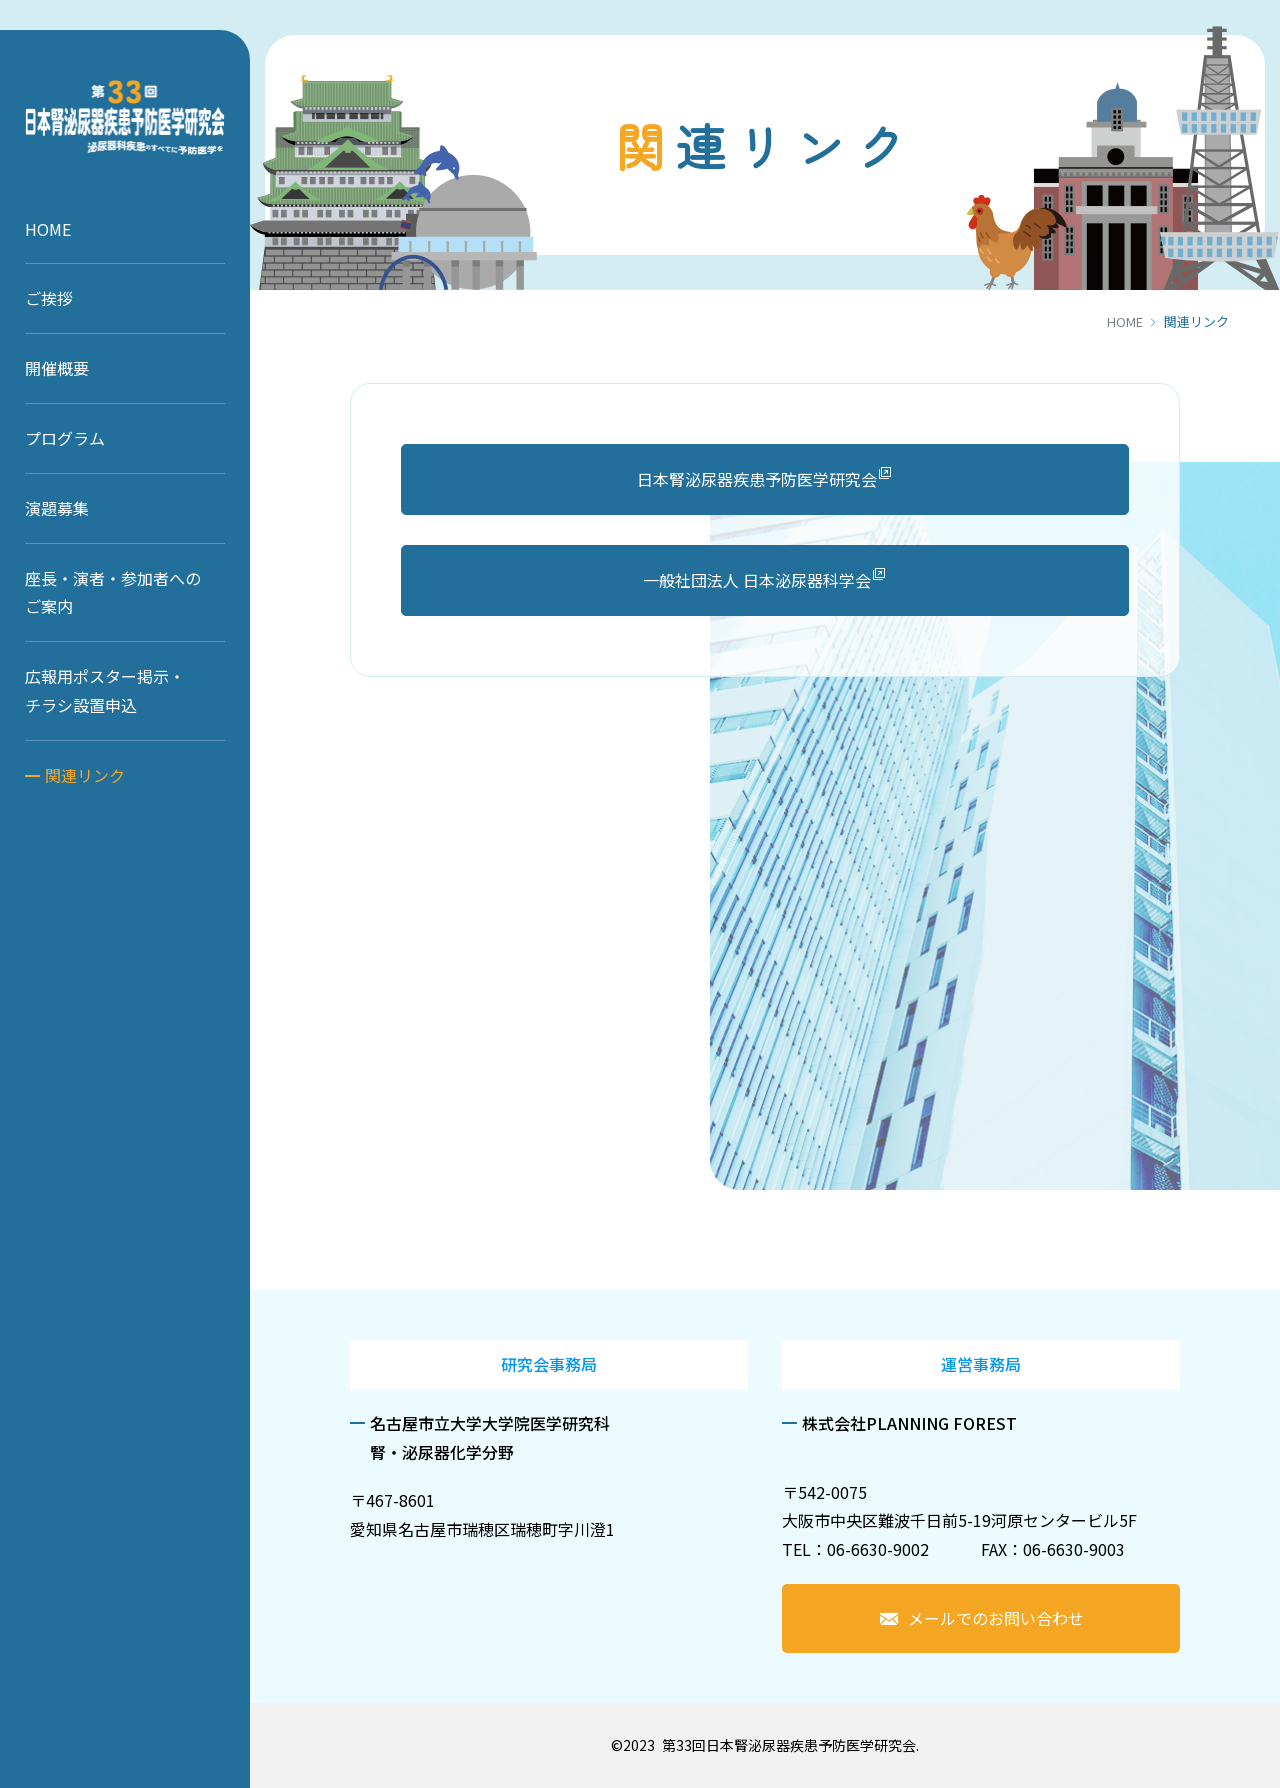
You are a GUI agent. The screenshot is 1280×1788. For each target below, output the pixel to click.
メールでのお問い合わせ (981, 1618)
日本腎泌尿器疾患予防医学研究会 (765, 479)
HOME (1125, 321)
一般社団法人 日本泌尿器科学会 (765, 580)
